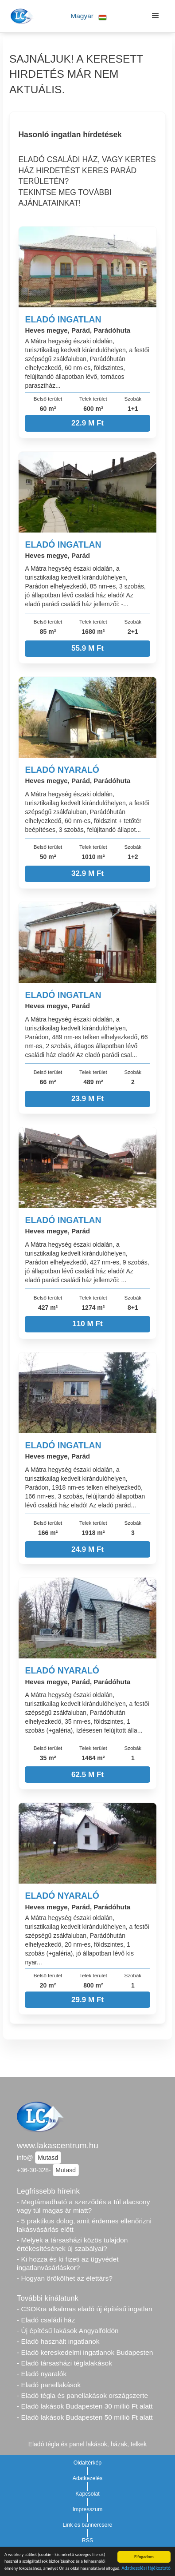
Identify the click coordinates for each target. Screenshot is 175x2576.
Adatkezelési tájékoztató (146, 2569)
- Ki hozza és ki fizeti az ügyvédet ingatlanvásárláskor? (68, 2263)
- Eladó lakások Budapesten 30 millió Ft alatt (84, 2406)
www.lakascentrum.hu (57, 2145)
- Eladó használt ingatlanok (58, 2341)
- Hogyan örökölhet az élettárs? (65, 2278)
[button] (88, 16)
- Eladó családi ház (46, 2320)
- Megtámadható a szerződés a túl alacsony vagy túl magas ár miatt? (83, 2206)
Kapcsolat (87, 2494)
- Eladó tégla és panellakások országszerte (82, 2395)
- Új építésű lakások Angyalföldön (68, 2330)
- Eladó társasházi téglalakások (64, 2363)
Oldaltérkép (88, 2463)
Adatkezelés (88, 2478)
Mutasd (48, 2157)
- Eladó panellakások (49, 2385)
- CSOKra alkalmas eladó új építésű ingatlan (84, 2309)
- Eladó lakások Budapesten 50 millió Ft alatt (84, 2417)
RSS (87, 2540)
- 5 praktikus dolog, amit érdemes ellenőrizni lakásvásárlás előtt (84, 2225)
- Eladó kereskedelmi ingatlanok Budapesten (85, 2352)
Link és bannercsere (88, 2525)
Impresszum (88, 2509)
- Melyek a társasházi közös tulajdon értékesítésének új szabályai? (72, 2244)
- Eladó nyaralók (41, 2373)
